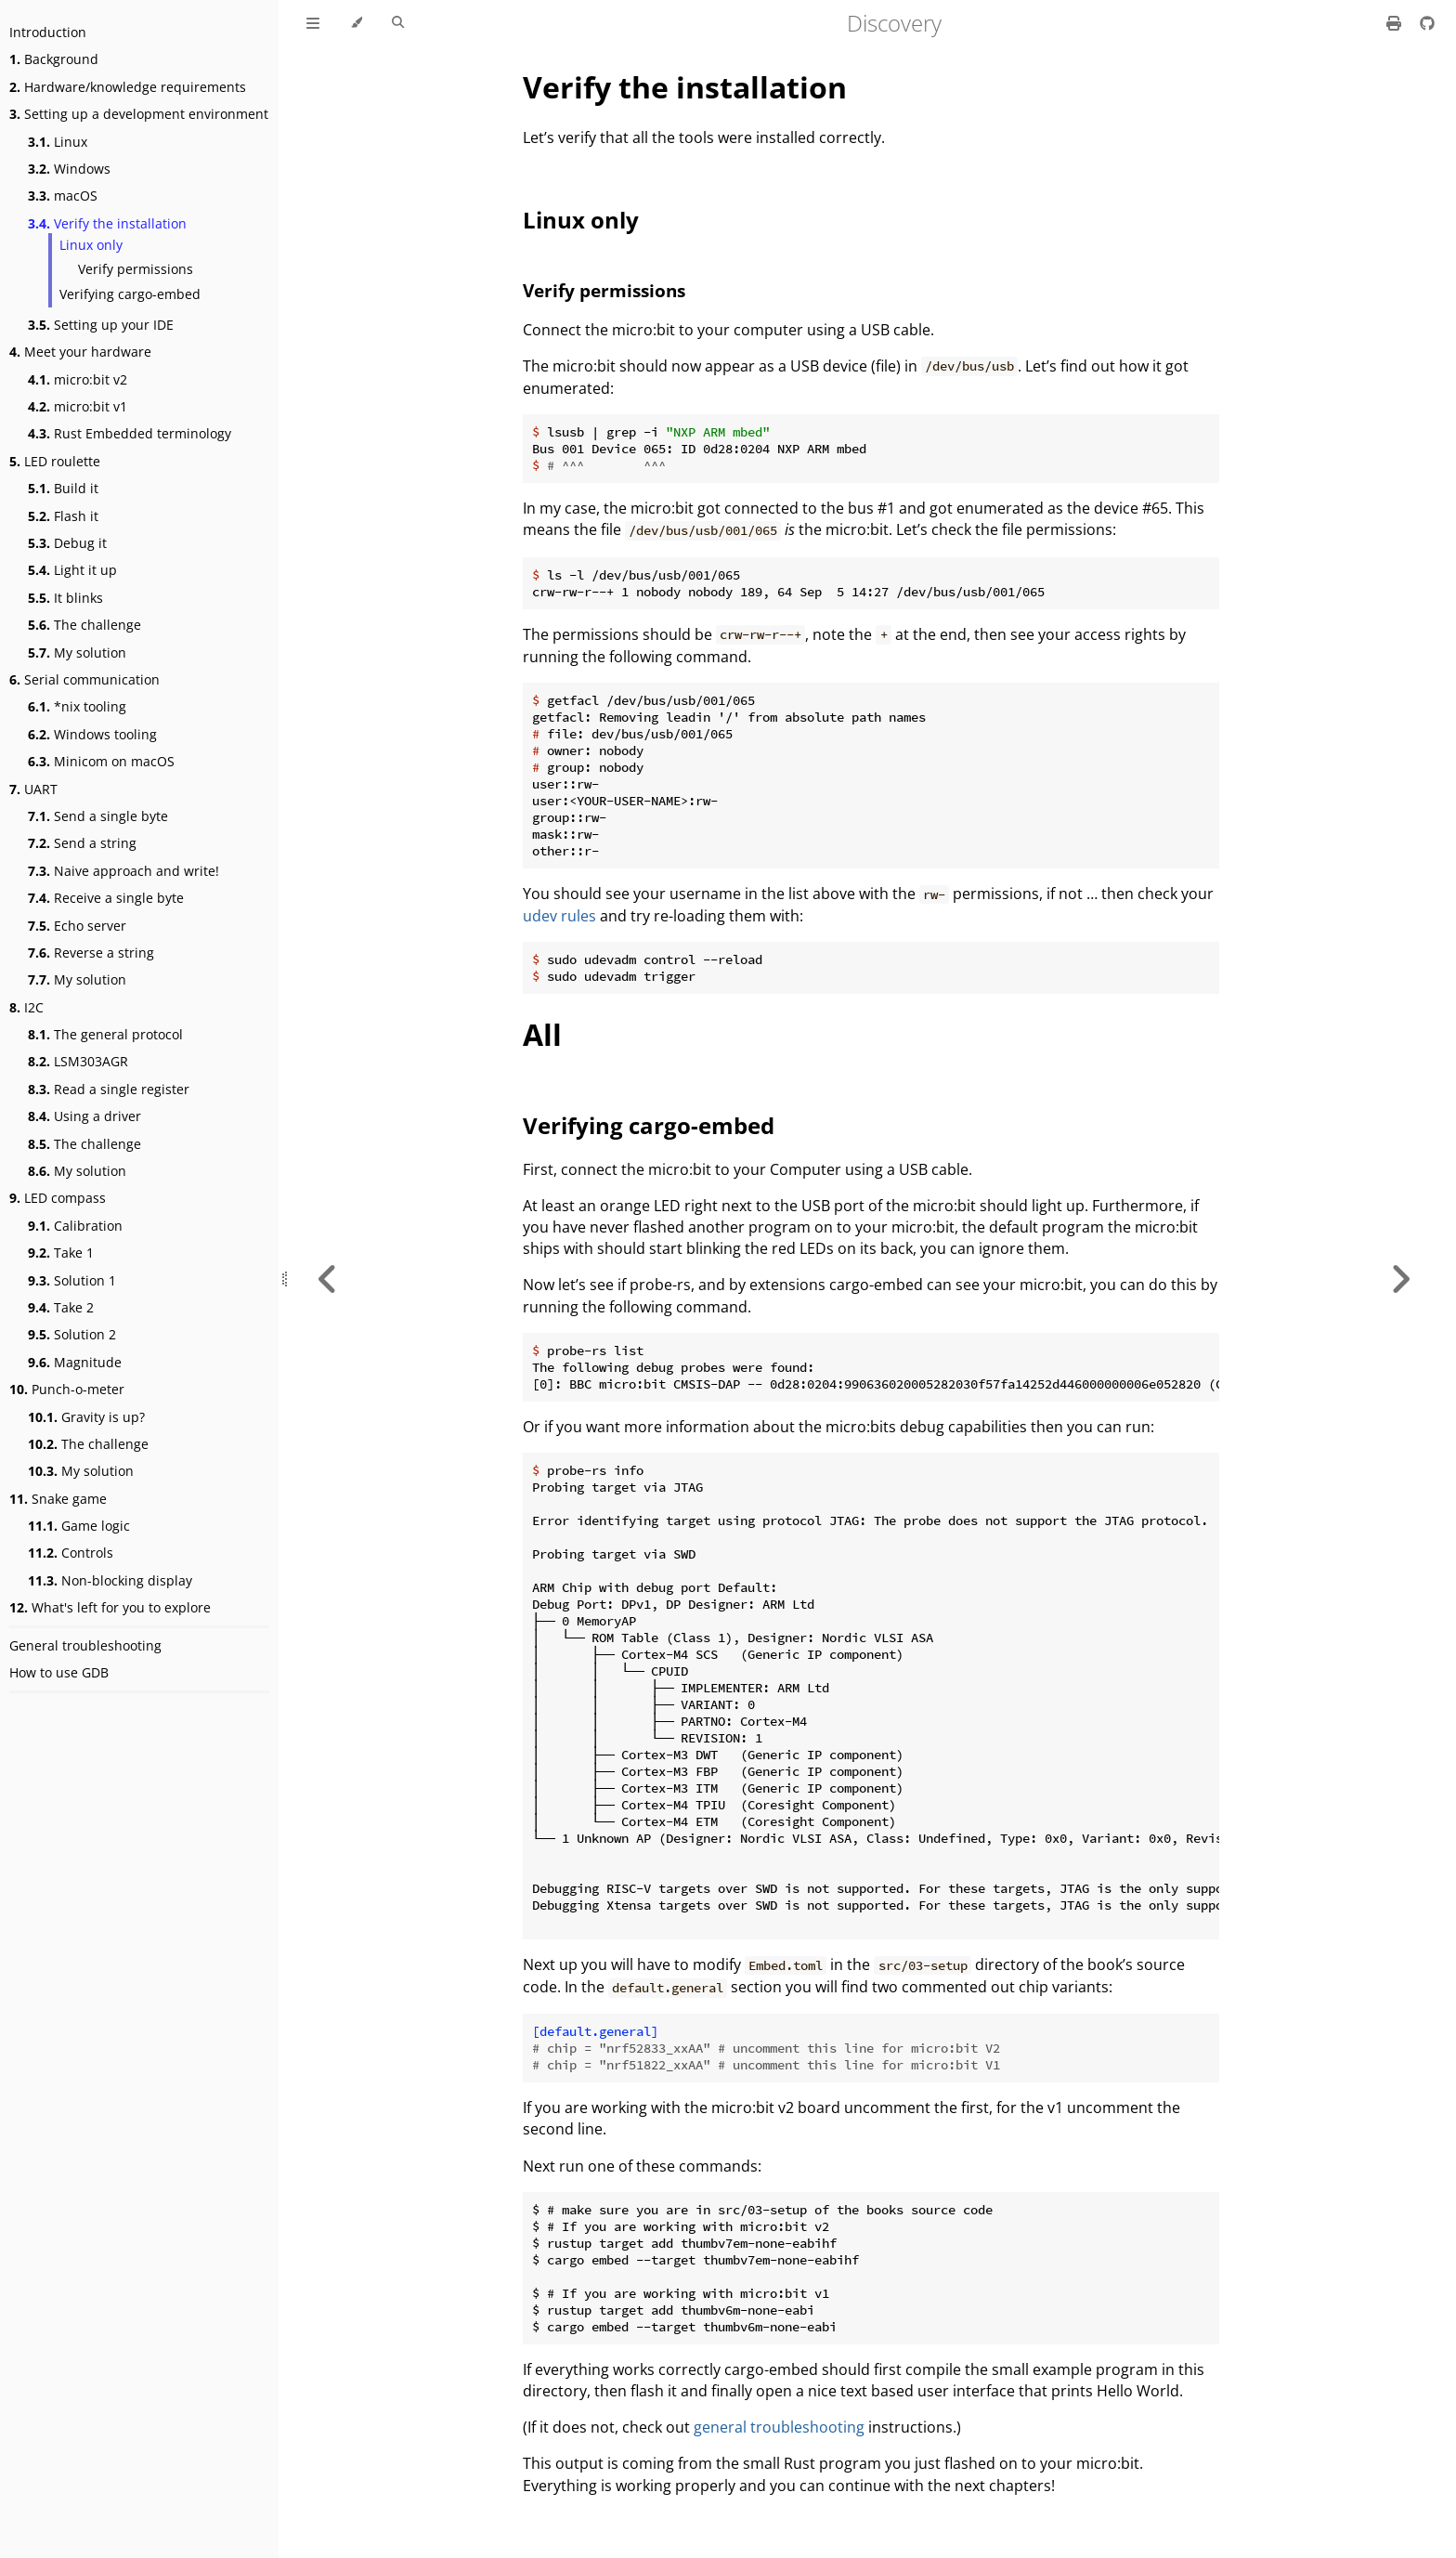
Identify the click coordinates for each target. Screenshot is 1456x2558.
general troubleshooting (779, 2427)
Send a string (82, 843)
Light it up (72, 570)
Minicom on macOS (101, 761)
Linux (57, 141)
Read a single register (108, 1089)
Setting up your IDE (101, 324)
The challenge (84, 624)
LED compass (57, 1198)
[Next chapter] (1400, 1279)
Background (53, 59)
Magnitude (75, 1362)
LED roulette (54, 461)
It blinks (65, 598)
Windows (69, 168)
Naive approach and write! (123, 871)
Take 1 (61, 1252)
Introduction (47, 32)
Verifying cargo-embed (130, 294)
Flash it (63, 516)
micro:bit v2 (77, 379)
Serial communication (84, 679)
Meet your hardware (80, 351)
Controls (70, 1552)
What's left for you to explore (110, 1607)
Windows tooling (92, 734)
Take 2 (61, 1307)
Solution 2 (72, 1334)
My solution (77, 652)
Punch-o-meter (66, 1389)
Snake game (58, 1498)
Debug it (67, 543)
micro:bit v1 (77, 406)
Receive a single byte (106, 898)
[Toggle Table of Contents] (313, 23)
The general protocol (105, 1034)
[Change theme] (356, 23)
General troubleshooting (85, 1645)
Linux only (91, 245)
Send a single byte (98, 816)
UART (33, 789)
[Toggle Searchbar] (398, 23)
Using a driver (84, 1116)
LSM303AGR (78, 1061)
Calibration (75, 1225)
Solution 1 (72, 1280)
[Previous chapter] (328, 1279)
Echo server (77, 925)
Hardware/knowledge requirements (127, 87)
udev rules (559, 916)
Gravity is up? (86, 1417)
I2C (26, 1007)
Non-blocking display (110, 1580)
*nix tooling (77, 706)
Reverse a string (91, 952)
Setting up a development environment (138, 114)
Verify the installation (107, 223)
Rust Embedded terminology (129, 433)
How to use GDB (59, 1672)
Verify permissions (135, 269)
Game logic (79, 1525)
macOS (63, 195)
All (542, 1034)
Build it (63, 488)
